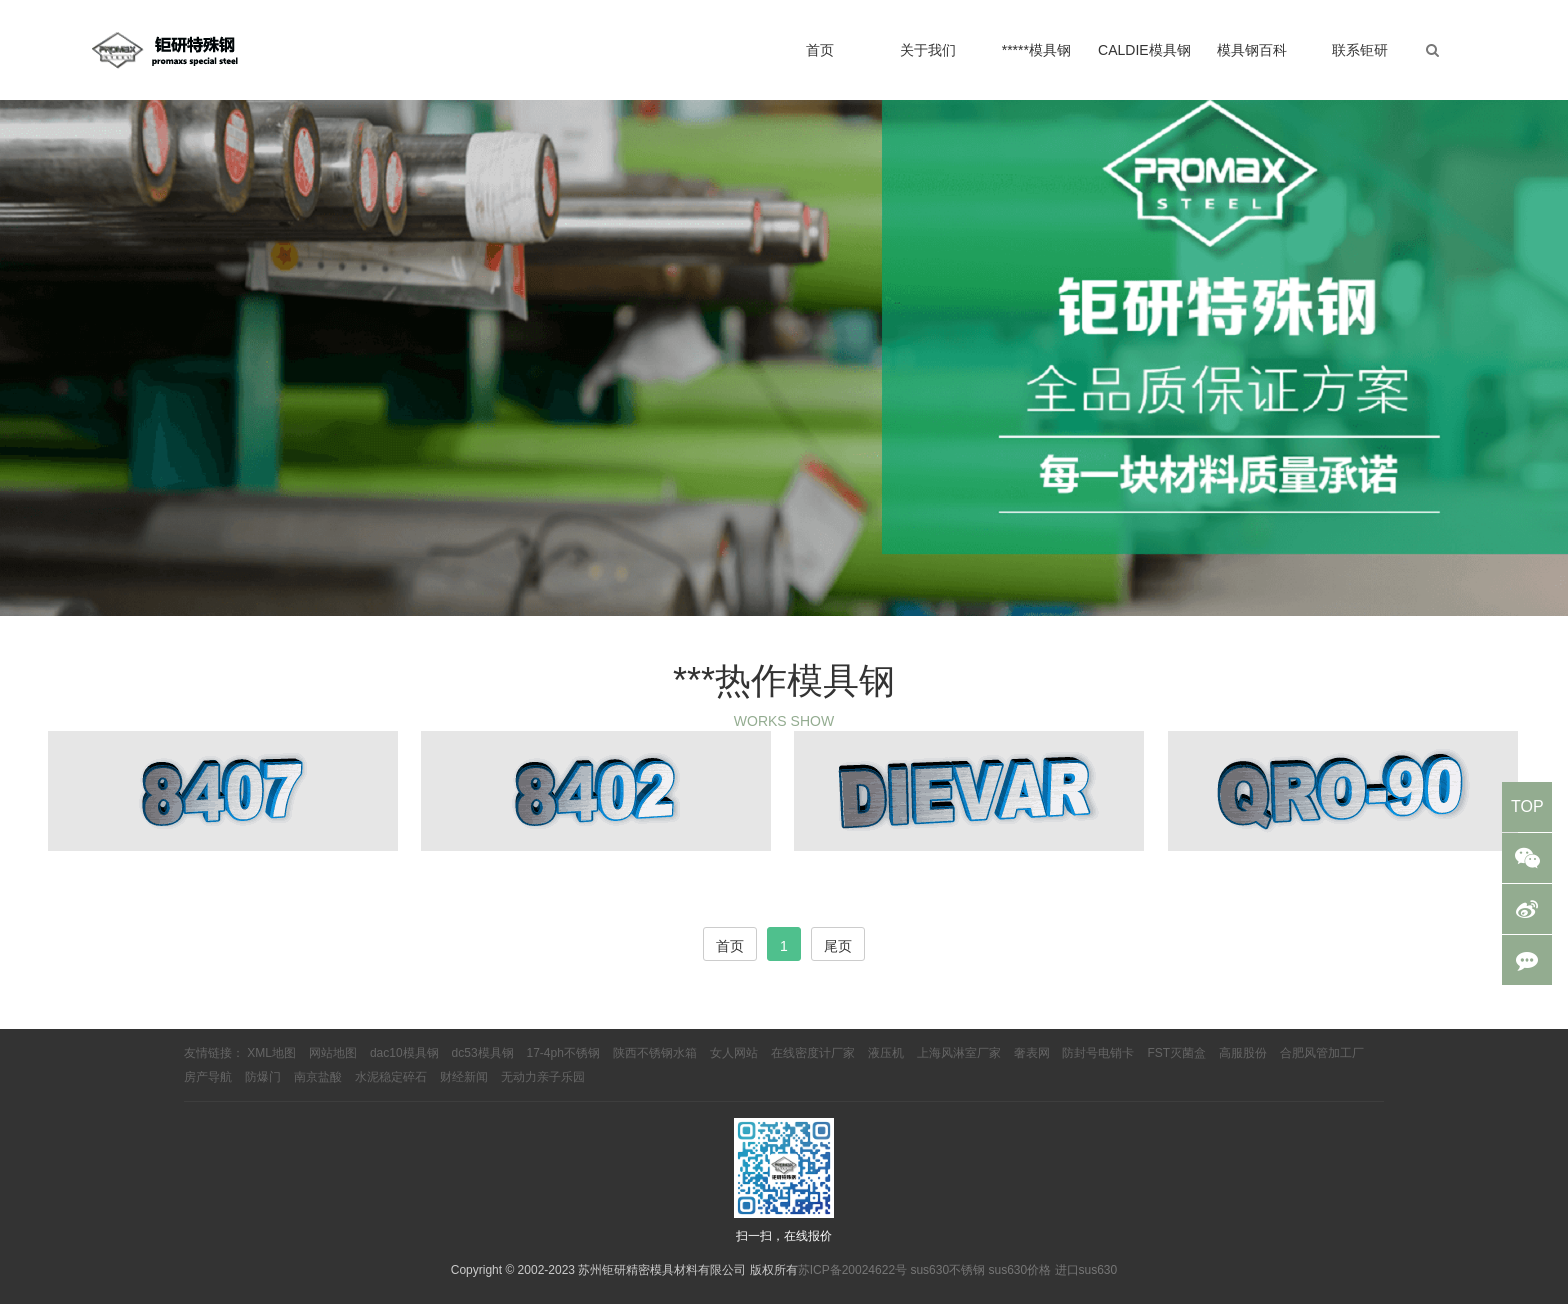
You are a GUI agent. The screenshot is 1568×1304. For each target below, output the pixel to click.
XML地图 (271, 1053)
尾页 (838, 946)
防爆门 (263, 1077)
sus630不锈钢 (947, 1270)
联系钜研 (1360, 50)
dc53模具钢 (483, 1053)
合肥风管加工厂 (1322, 1053)
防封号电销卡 (1098, 1053)
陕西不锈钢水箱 (655, 1053)
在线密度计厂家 (813, 1053)
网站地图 (333, 1053)
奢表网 (1032, 1053)
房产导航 (208, 1077)
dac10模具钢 (404, 1053)
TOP (1527, 806)
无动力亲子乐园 (543, 1077)
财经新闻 (464, 1077)
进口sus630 (1086, 1270)
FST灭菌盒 (1176, 1053)
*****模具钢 (1036, 50)
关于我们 (928, 50)
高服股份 (1243, 1053)
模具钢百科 (1252, 50)
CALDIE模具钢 (1144, 50)
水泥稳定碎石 (391, 1077)
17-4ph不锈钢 (563, 1053)
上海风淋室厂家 (959, 1053)
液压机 (886, 1053)
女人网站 (734, 1053)
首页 (820, 50)
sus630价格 (1019, 1270)
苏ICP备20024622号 (852, 1270)
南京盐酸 (318, 1077)
